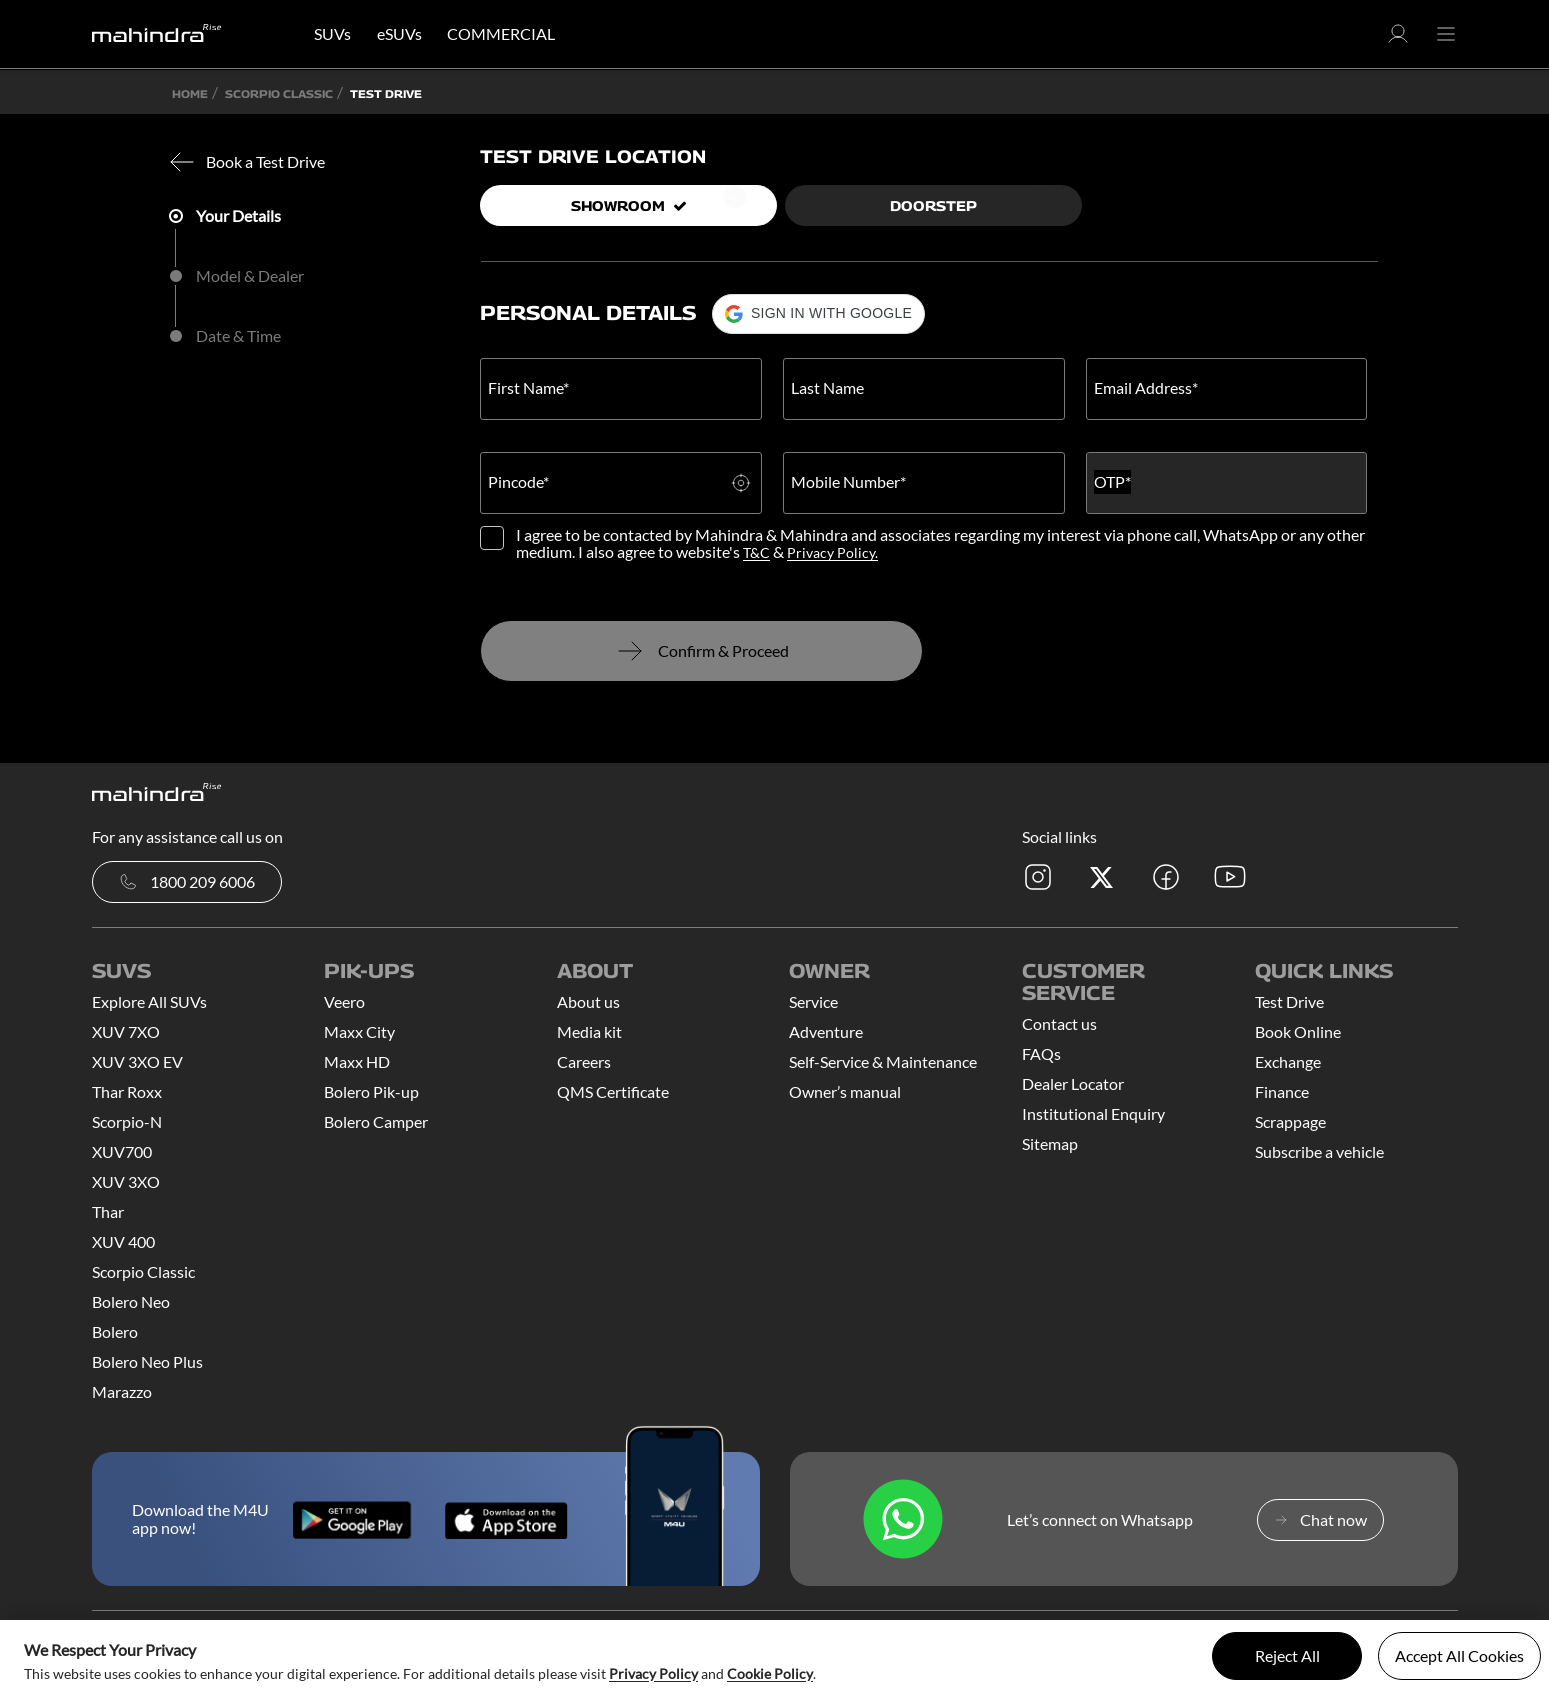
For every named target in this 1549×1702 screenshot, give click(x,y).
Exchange (1288, 1061)
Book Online (1298, 1031)
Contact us (1059, 1023)
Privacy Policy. (832, 552)
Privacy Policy (653, 1673)
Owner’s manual (845, 1091)
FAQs (1041, 1053)
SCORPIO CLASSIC (279, 93)
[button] (1398, 39)
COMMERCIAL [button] (501, 33)
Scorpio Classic (143, 1271)
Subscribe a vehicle (1319, 1151)
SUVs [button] (332, 33)
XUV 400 (123, 1241)
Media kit (589, 1031)
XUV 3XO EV (137, 1061)
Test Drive (1289, 1001)
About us (588, 1001)
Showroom (629, 205)
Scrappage (1290, 1121)
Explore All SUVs (149, 1001)
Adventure (826, 1031)
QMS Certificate (613, 1091)
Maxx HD (357, 1061)
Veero (344, 1001)
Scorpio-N (127, 1121)
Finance (1282, 1091)
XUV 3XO (126, 1181)
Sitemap (1050, 1143)
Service (813, 1001)
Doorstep (933, 205)
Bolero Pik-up (371, 1091)
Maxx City (359, 1031)
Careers (584, 1061)
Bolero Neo (131, 1301)
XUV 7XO (126, 1031)
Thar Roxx (127, 1091)
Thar (108, 1211)
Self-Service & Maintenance (883, 1061)
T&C (756, 552)
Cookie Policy (770, 1673)
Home (190, 93)
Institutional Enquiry (1093, 1113)
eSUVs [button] (399, 33)
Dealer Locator (1073, 1083)
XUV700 (122, 1151)
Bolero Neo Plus (147, 1361)
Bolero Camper (376, 1121)
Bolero (115, 1331)
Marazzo (122, 1391)
